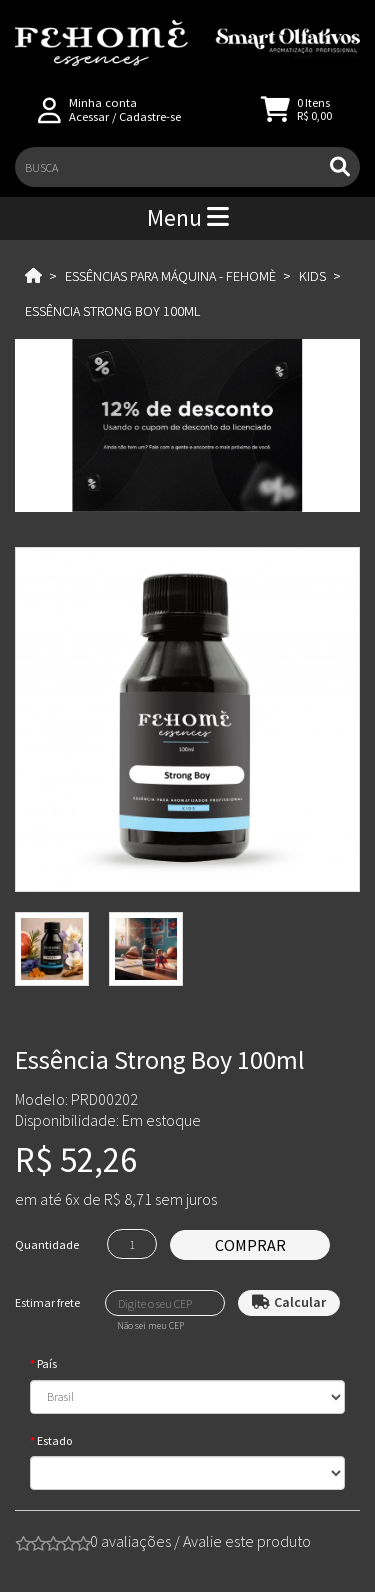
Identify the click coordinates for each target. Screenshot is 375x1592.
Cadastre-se (150, 116)
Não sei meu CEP (150, 1326)
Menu (188, 217)
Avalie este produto (247, 1541)
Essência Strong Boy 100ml (112, 311)
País (47, 1363)
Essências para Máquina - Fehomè (170, 276)
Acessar (89, 116)
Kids (312, 276)
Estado (54, 1440)
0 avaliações (130, 1541)
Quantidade (47, 1244)
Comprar (250, 1245)
